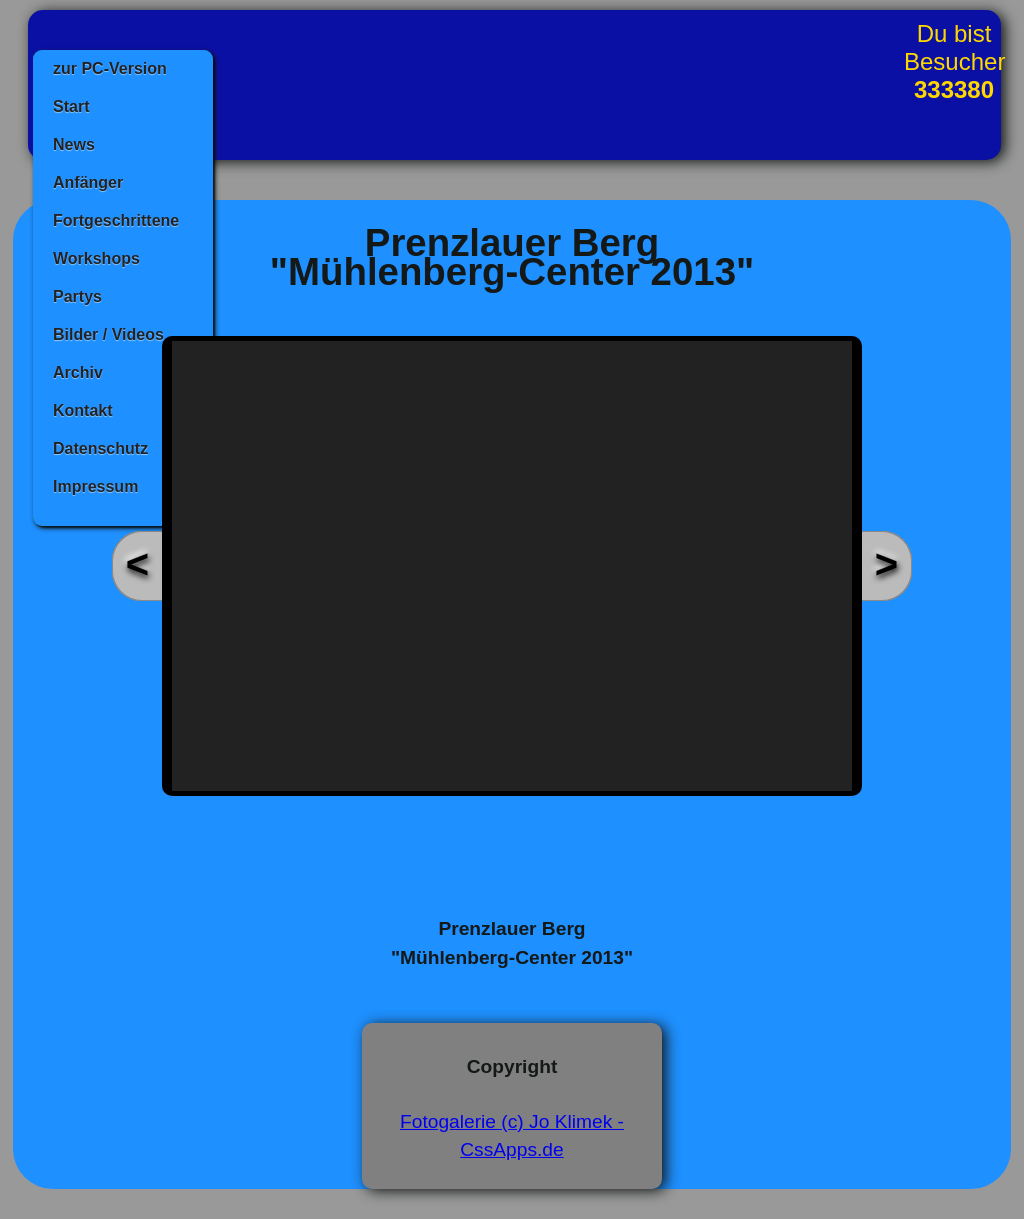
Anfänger (88, 182)
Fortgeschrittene (116, 220)
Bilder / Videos (108, 334)
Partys (77, 296)
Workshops (96, 258)
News (74, 144)
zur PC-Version (110, 68)
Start (71, 106)
